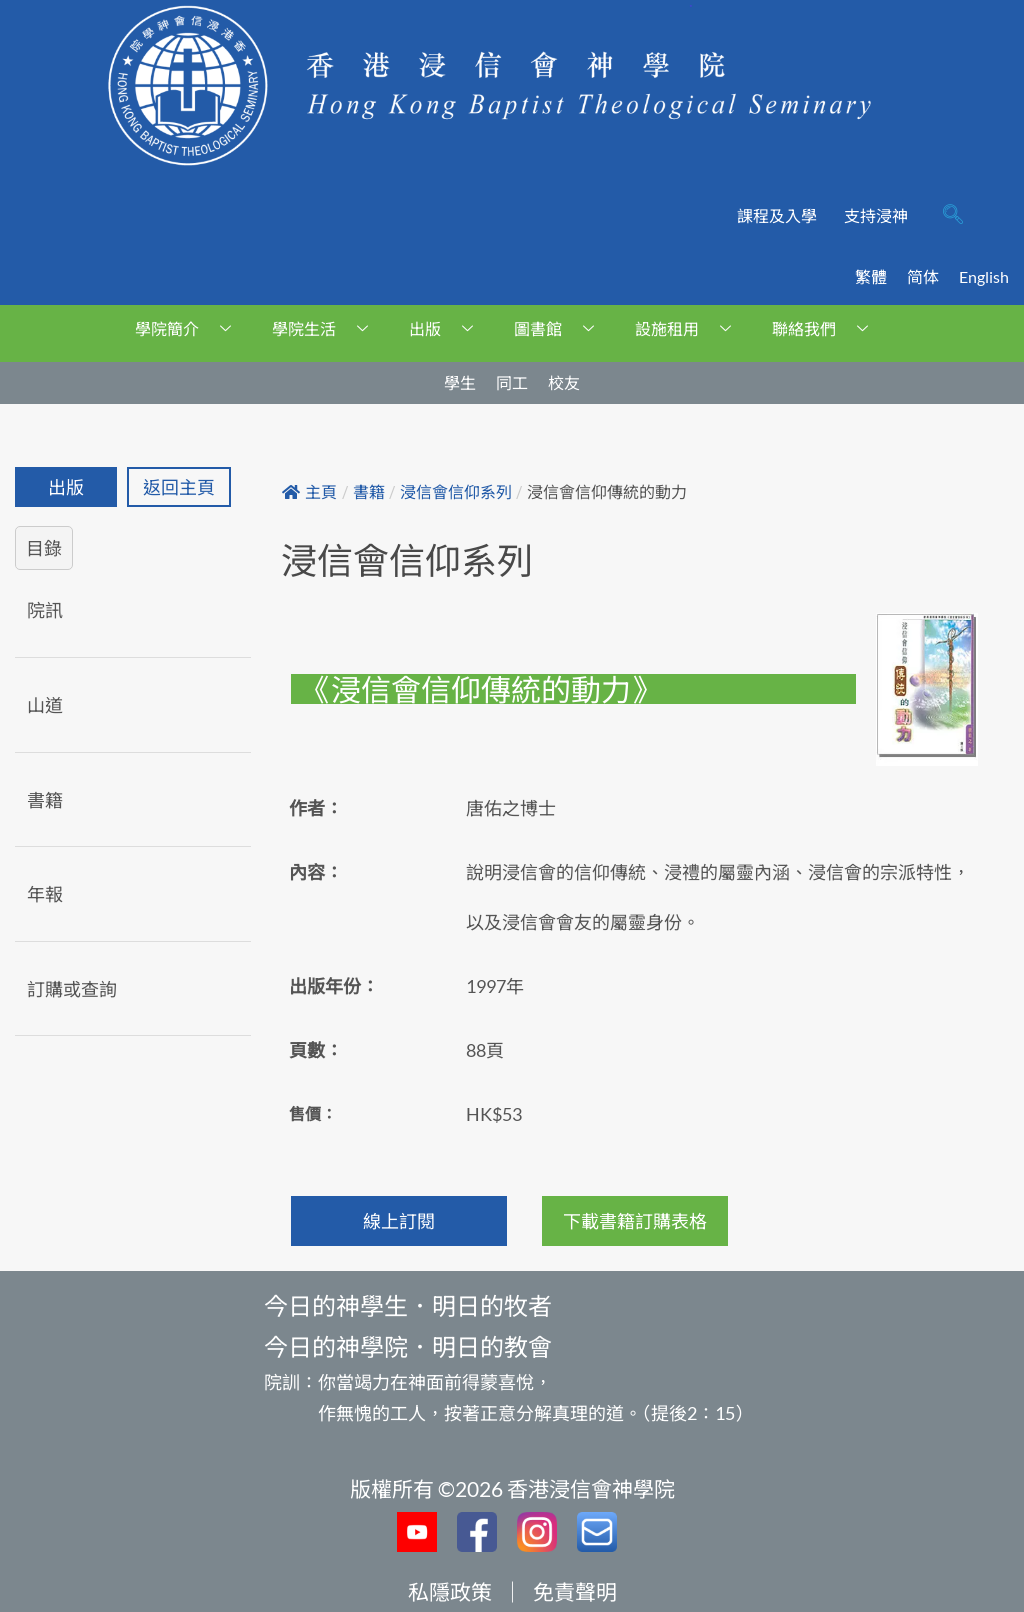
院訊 (45, 610)
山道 (45, 705)
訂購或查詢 (72, 989)
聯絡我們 (827, 328)
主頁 (309, 492)
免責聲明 (575, 1591)
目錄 (44, 548)
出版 (448, 328)
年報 (45, 894)
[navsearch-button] (953, 216)
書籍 (45, 800)
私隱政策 (450, 1591)
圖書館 (561, 328)
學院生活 (327, 328)
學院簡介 (190, 328)
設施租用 (690, 328)
